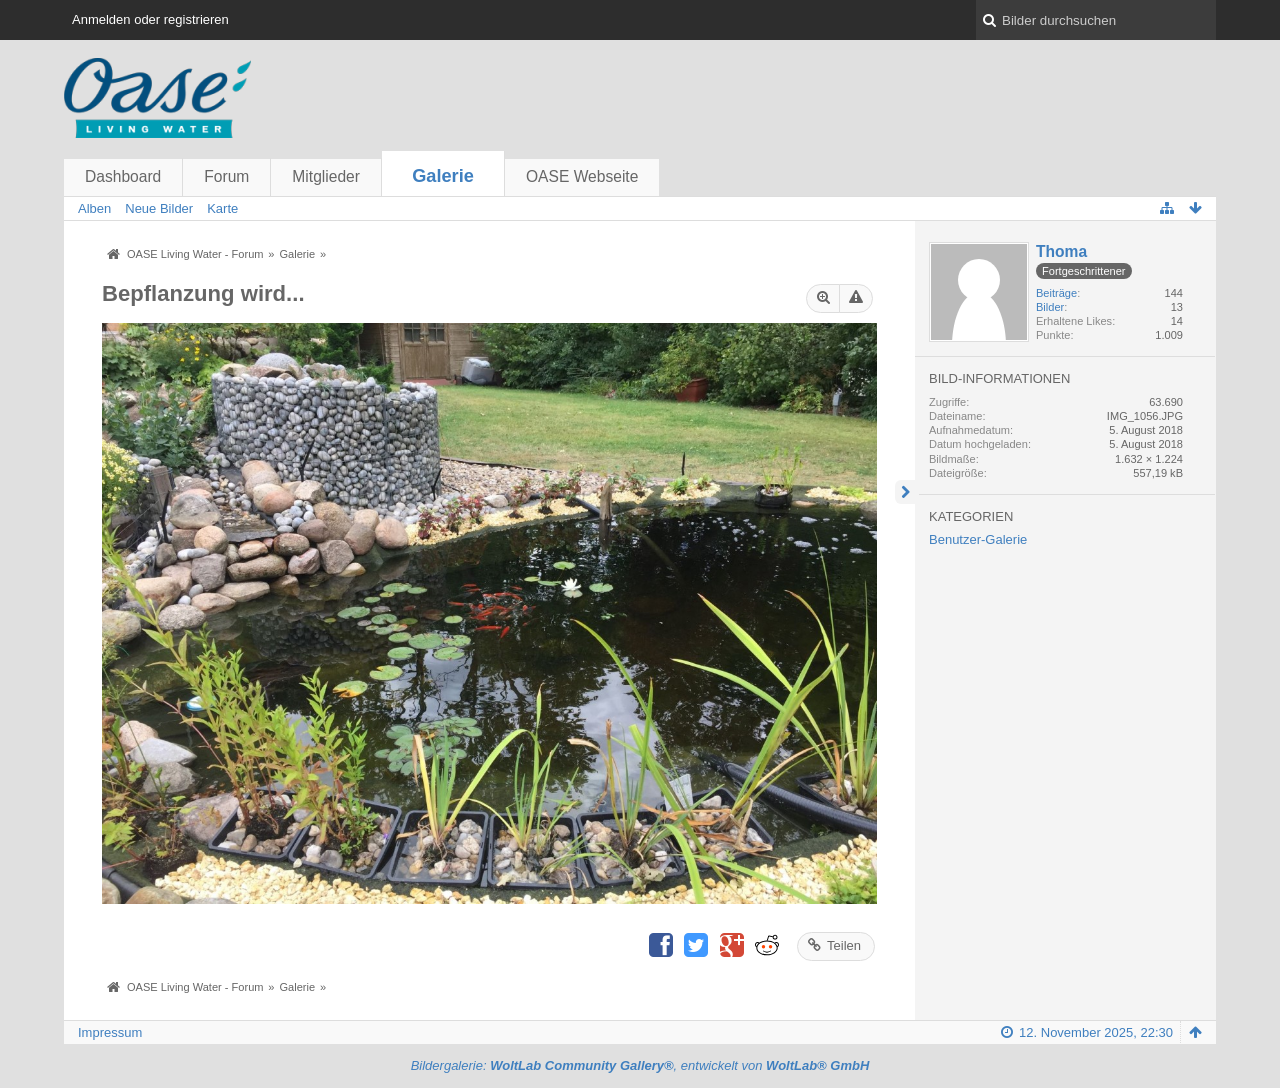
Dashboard (123, 176)
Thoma (1061, 251)
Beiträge (1056, 293)
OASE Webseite (582, 176)
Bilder (1050, 307)
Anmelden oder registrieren (150, 19)
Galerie (443, 176)
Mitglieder (326, 176)
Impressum (110, 1032)
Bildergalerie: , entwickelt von (640, 1065)
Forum (226, 176)
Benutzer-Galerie (978, 539)
